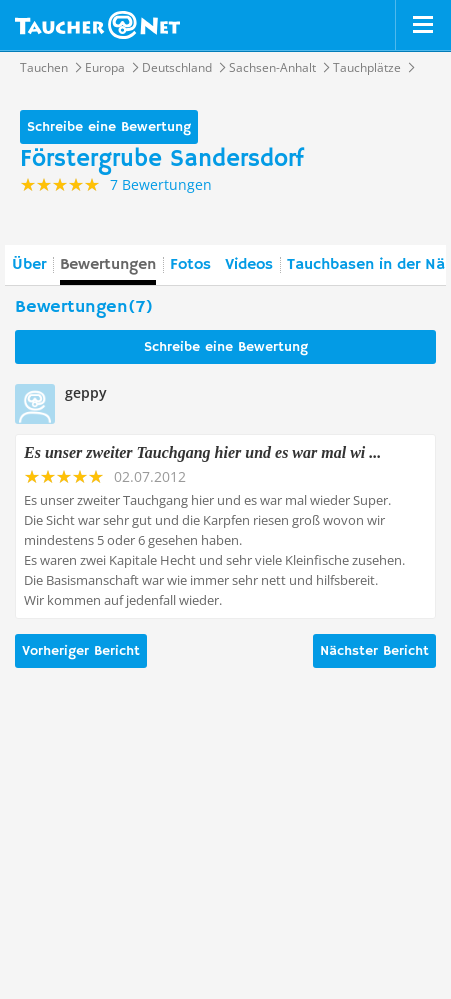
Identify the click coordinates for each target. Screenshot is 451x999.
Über (29, 265)
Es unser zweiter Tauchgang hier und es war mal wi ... (202, 452)
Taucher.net (97, 25)
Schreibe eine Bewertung (109, 127)
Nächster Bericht (374, 651)
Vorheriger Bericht (81, 651)
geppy (86, 392)
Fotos (190, 265)
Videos (249, 265)
